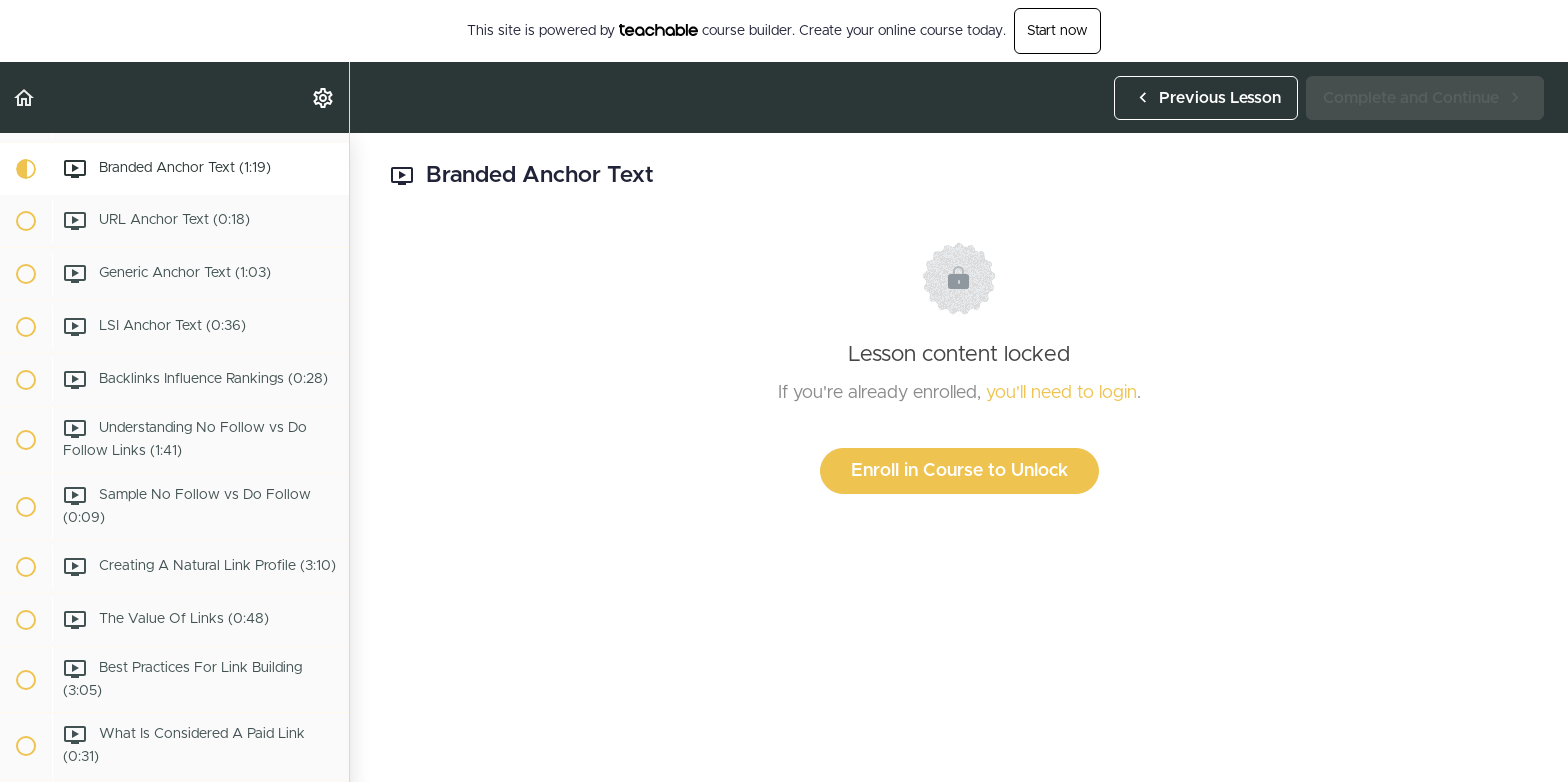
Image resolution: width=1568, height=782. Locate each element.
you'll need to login (1061, 393)
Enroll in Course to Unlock (959, 471)
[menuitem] (324, 97)
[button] (25, 97)
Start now (1057, 31)
